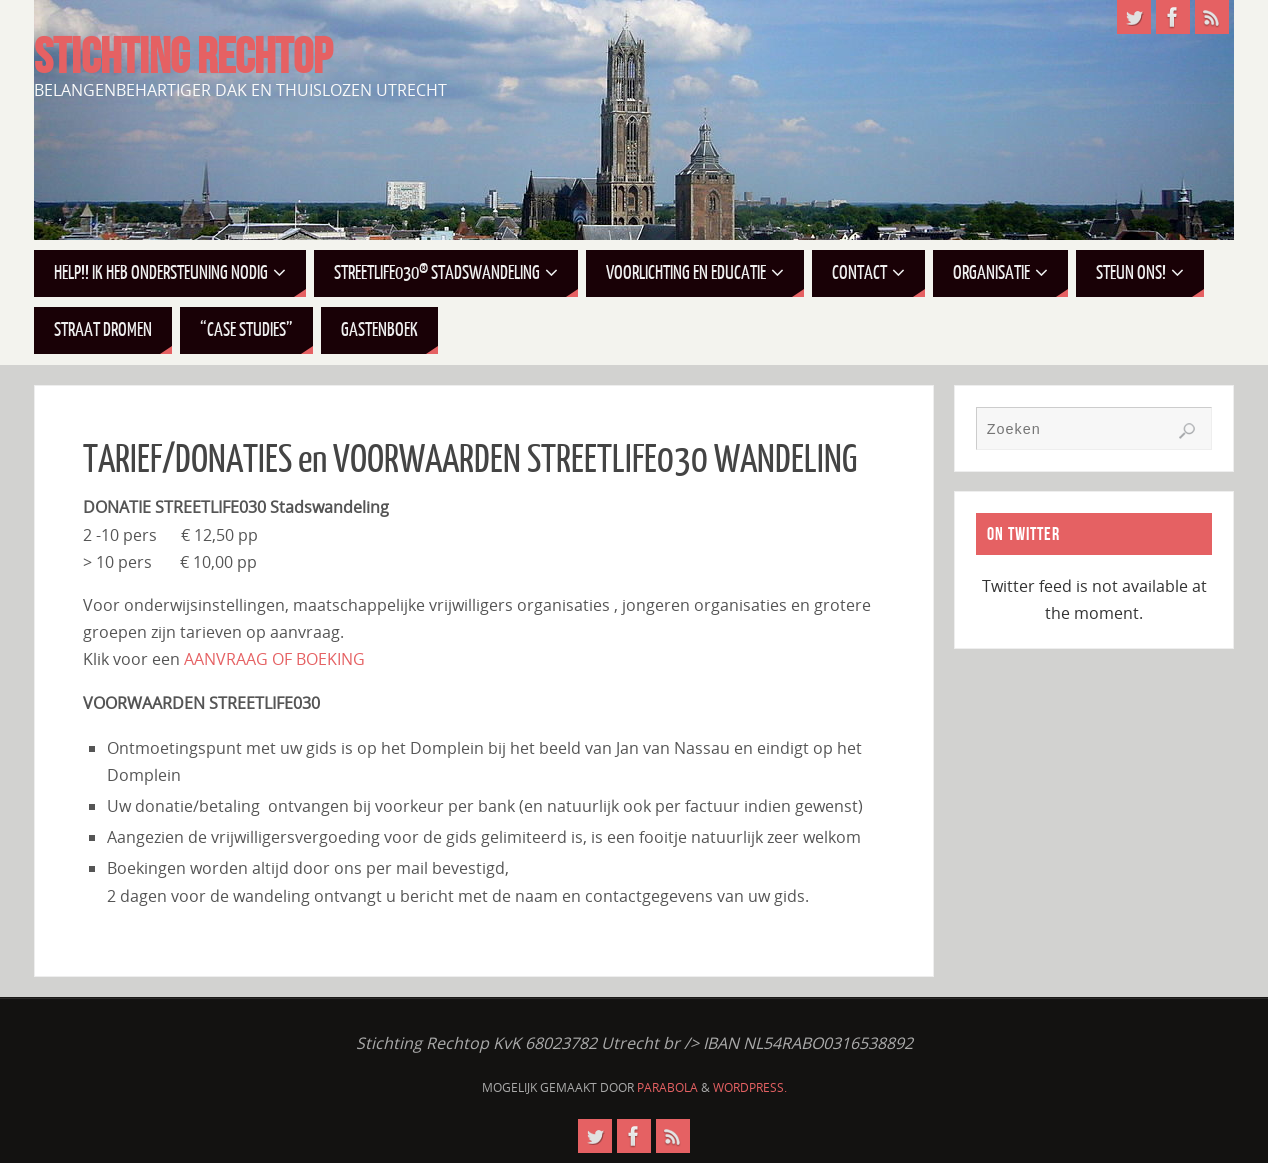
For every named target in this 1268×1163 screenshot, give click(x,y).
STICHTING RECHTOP (183, 56)
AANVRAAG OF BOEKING (274, 659)
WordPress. (750, 1087)
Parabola (667, 1087)
